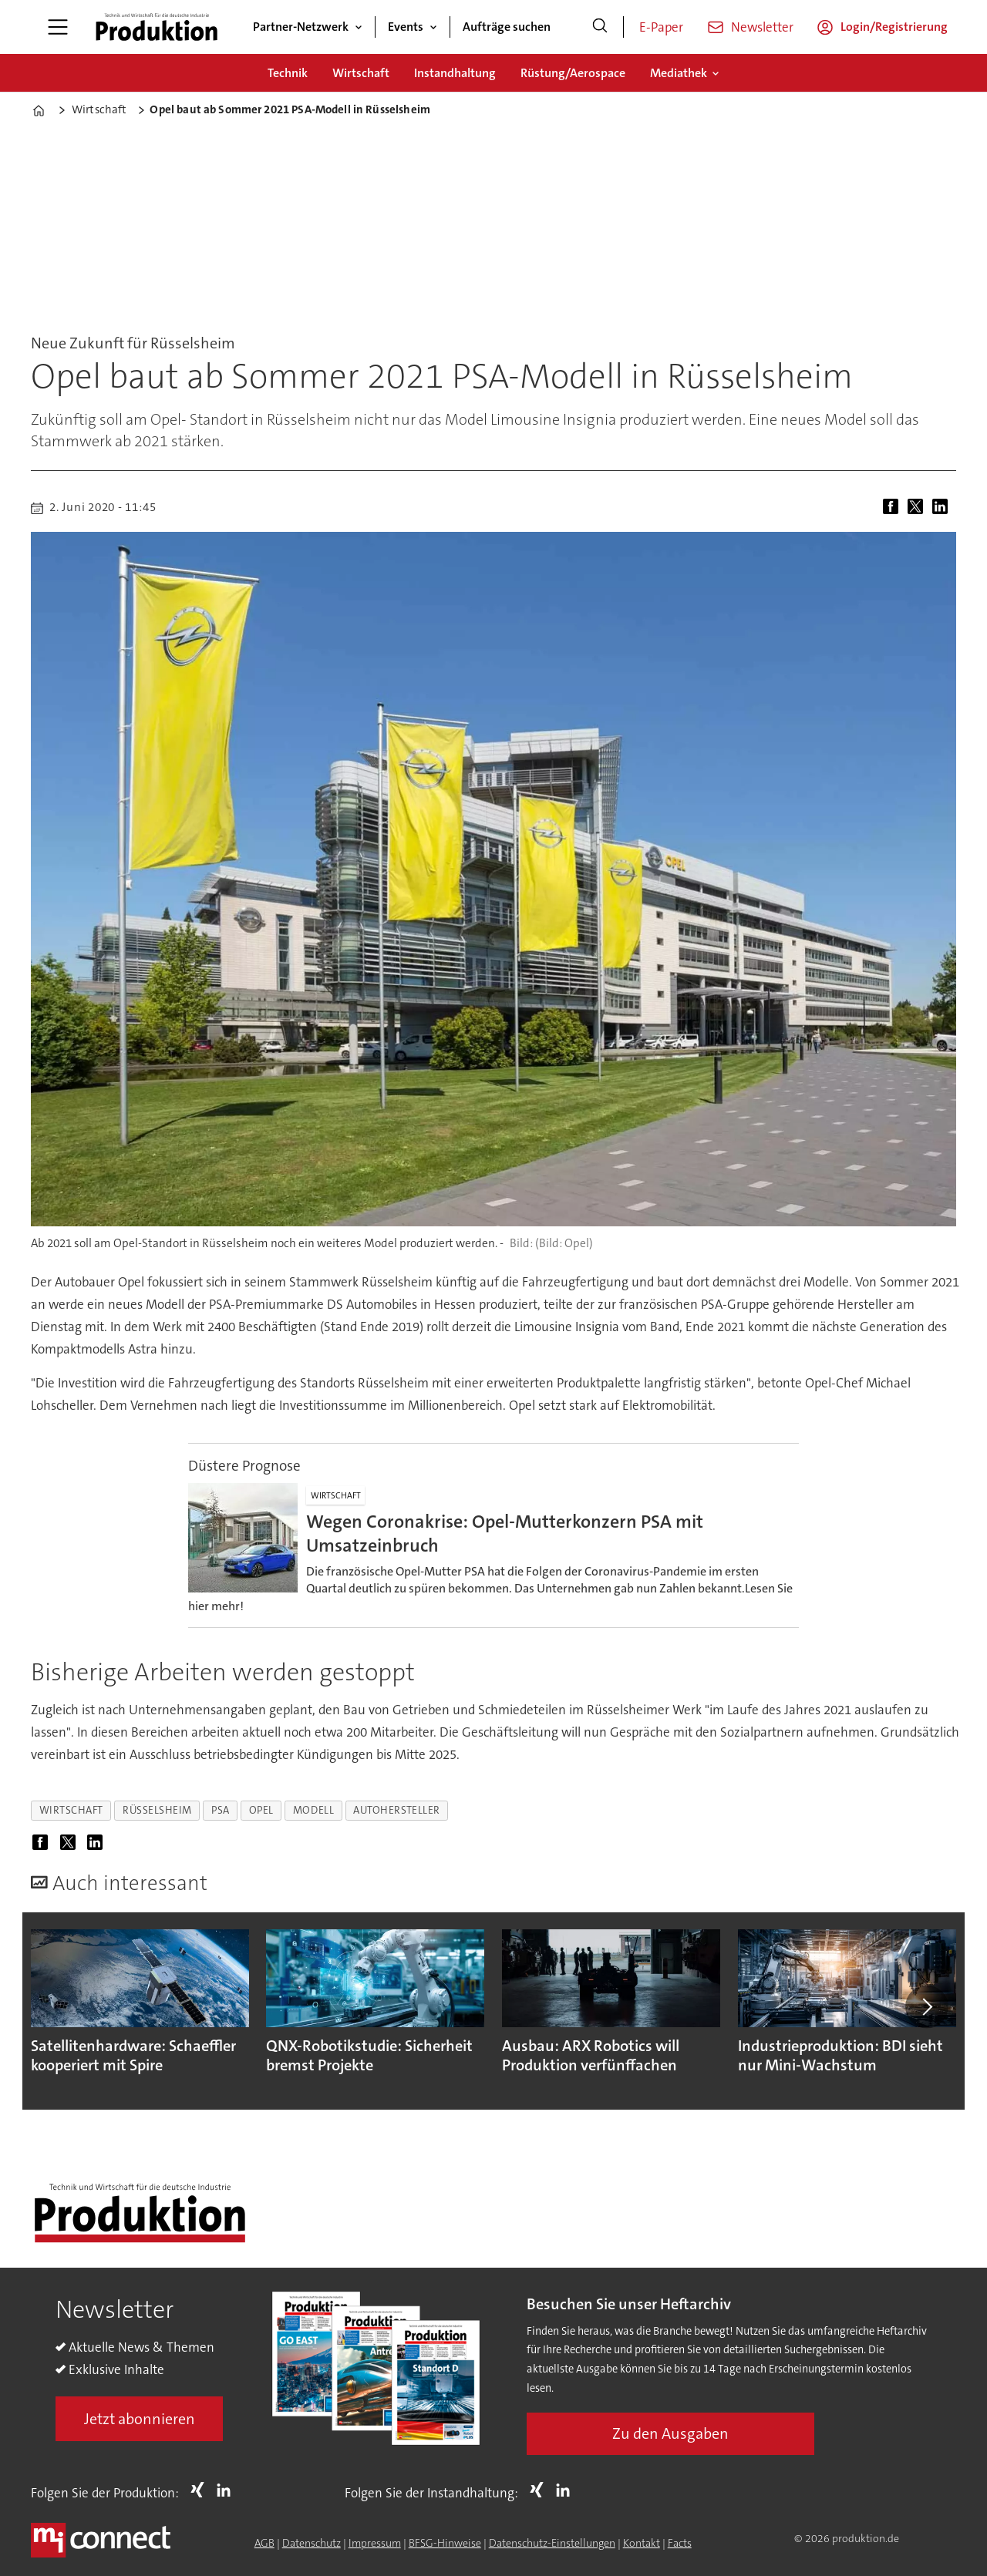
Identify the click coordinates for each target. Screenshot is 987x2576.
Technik (288, 73)
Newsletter (762, 26)
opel (261, 1810)
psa (220, 1810)
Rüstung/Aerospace (572, 73)
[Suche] (599, 27)
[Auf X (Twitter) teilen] (918, 508)
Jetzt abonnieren (139, 2419)
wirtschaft (71, 1810)
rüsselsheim (157, 1810)
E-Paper (661, 26)
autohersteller (396, 1810)
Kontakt (641, 2543)
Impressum (375, 2543)
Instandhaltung (455, 73)
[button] (926, 2006)
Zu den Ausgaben (670, 2433)
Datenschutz (311, 2543)
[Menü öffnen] (57, 26)
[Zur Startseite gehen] (156, 27)
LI (227, 2489)
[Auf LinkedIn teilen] (943, 508)
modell (313, 1810)
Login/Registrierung (894, 26)
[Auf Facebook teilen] (893, 508)
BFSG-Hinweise (445, 2543)
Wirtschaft (360, 73)
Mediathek (678, 73)
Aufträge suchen (507, 26)
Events (405, 26)
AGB (264, 2543)
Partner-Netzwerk (301, 26)
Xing (201, 2489)
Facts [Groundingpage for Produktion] (680, 2543)
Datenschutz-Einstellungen (552, 2543)
